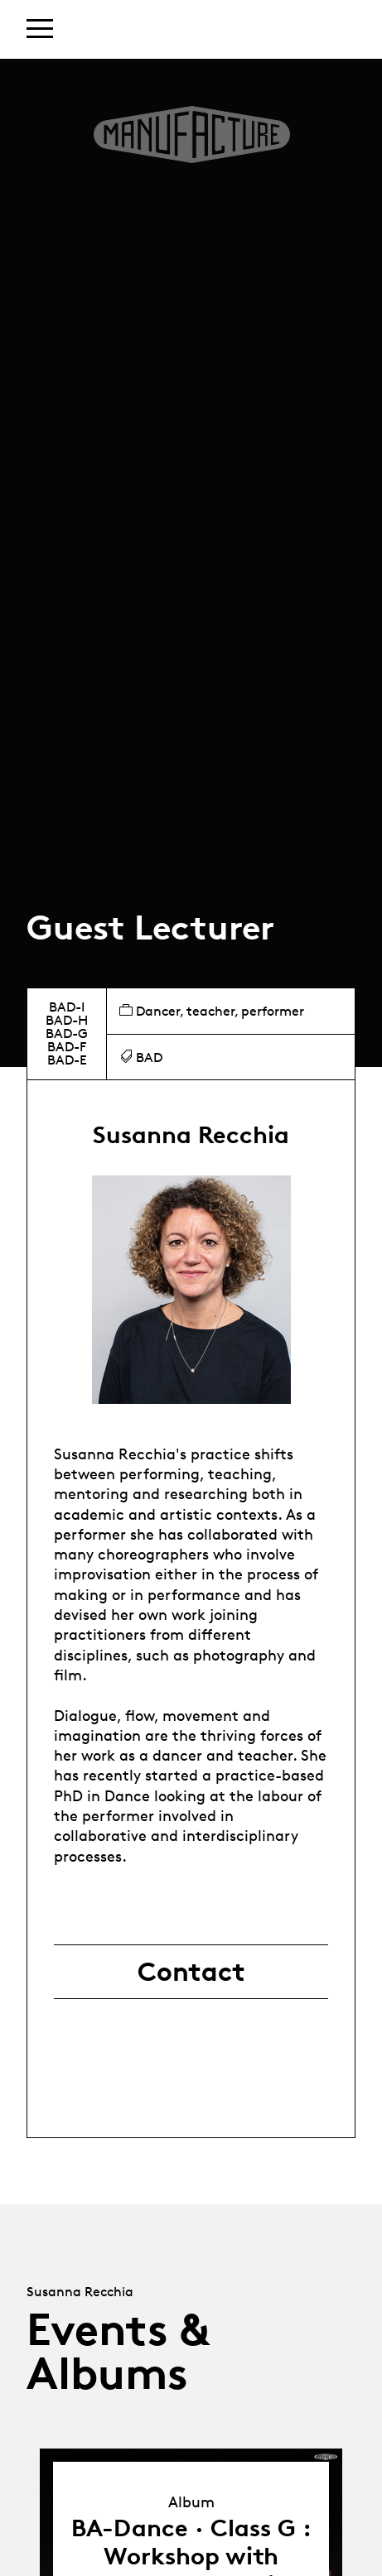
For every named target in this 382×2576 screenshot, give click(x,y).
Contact (191, 1971)
